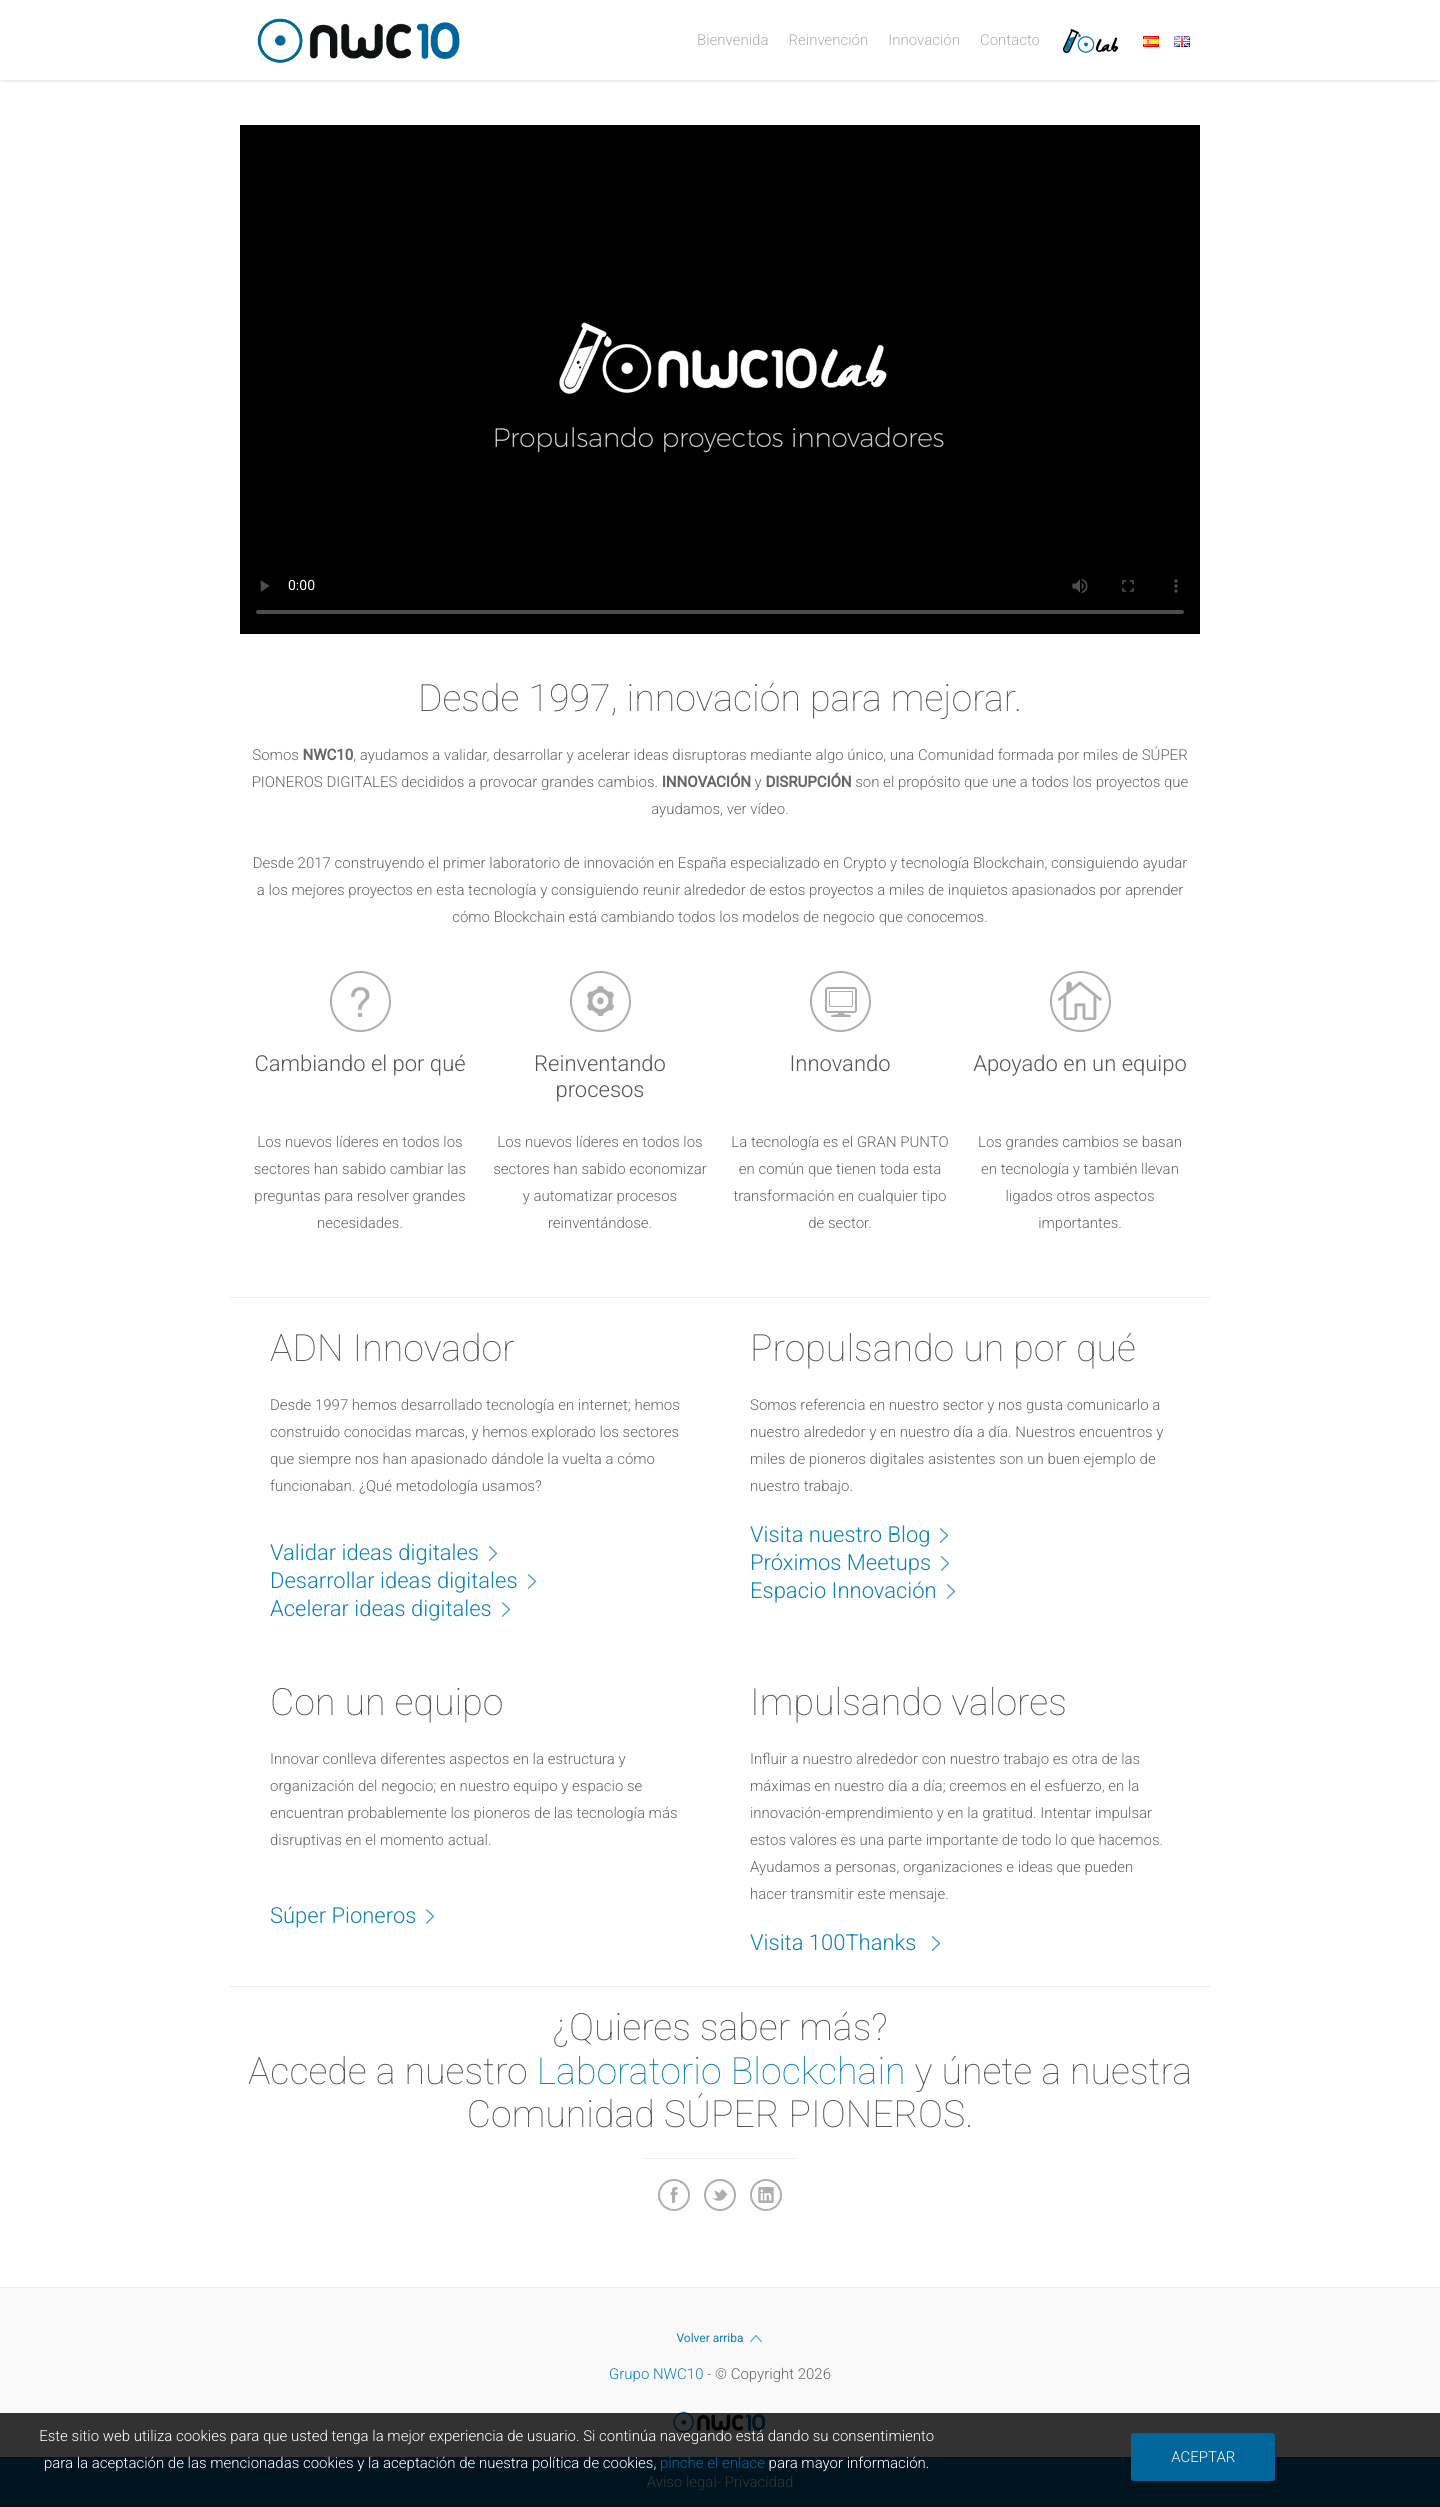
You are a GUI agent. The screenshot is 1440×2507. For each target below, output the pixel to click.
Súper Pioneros (363, 1915)
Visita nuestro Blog (860, 1534)
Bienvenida (732, 40)
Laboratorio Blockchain (721, 2072)
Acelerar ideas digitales (401, 1608)
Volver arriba (719, 2338)
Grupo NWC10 (656, 2374)
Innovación (924, 40)
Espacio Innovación (863, 1590)
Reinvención (828, 40)
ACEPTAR (1203, 2457)
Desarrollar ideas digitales (414, 1580)
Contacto (1010, 40)
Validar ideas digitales (394, 1552)
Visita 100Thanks (856, 1942)
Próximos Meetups (860, 1562)
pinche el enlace (712, 2463)
